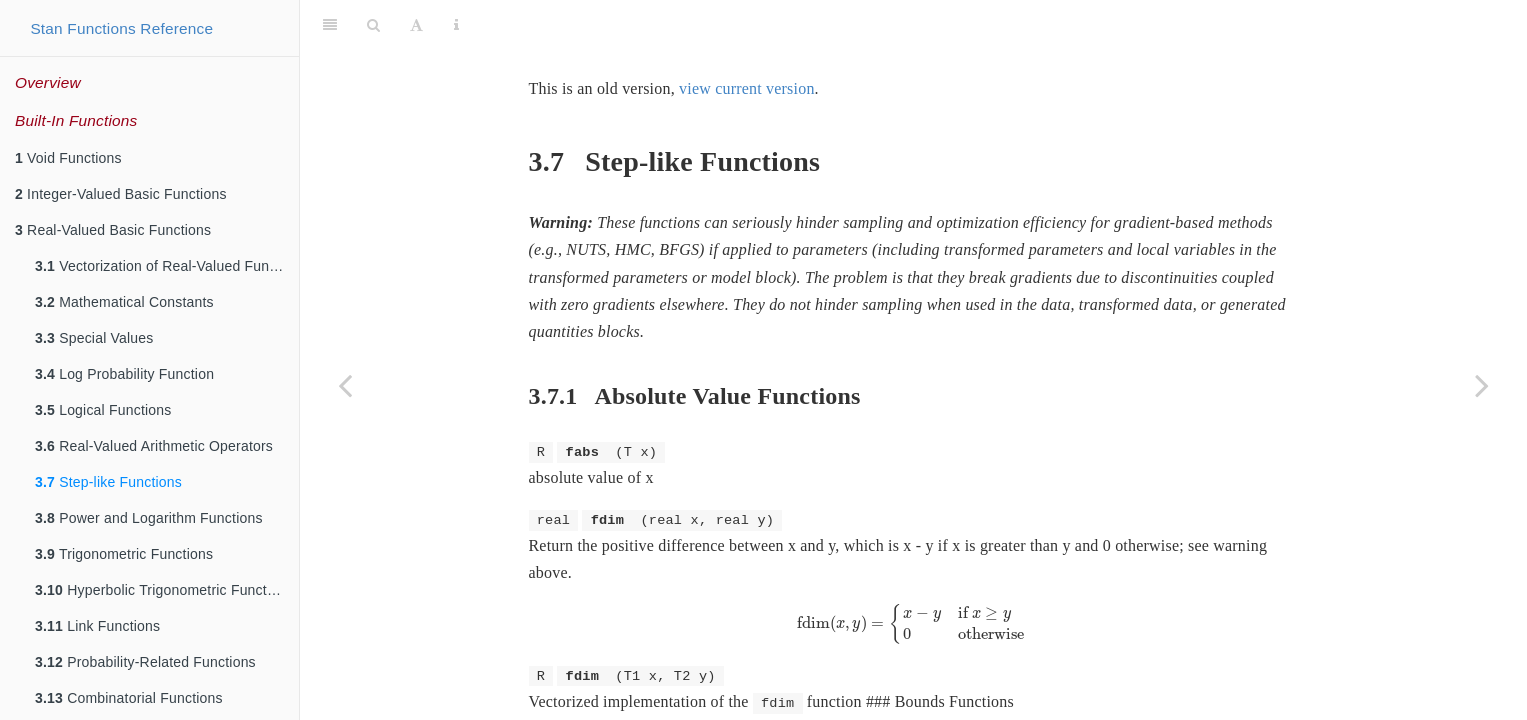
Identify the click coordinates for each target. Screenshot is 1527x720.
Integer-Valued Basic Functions (121, 194)
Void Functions (68, 158)
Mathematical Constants (124, 302)
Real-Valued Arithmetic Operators (154, 446)
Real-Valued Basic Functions (113, 230)
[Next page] (1482, 385)
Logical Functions (103, 410)
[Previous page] (345, 385)
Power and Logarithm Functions (149, 518)
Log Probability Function (124, 374)
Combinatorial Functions (129, 698)
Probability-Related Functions (145, 662)
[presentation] (914, 574)
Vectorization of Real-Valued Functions (167, 266)
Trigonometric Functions (124, 554)
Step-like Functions (108, 482)
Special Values (94, 338)
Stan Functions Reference (121, 28)
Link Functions (97, 626)
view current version (747, 38)
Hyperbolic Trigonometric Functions (164, 590)
